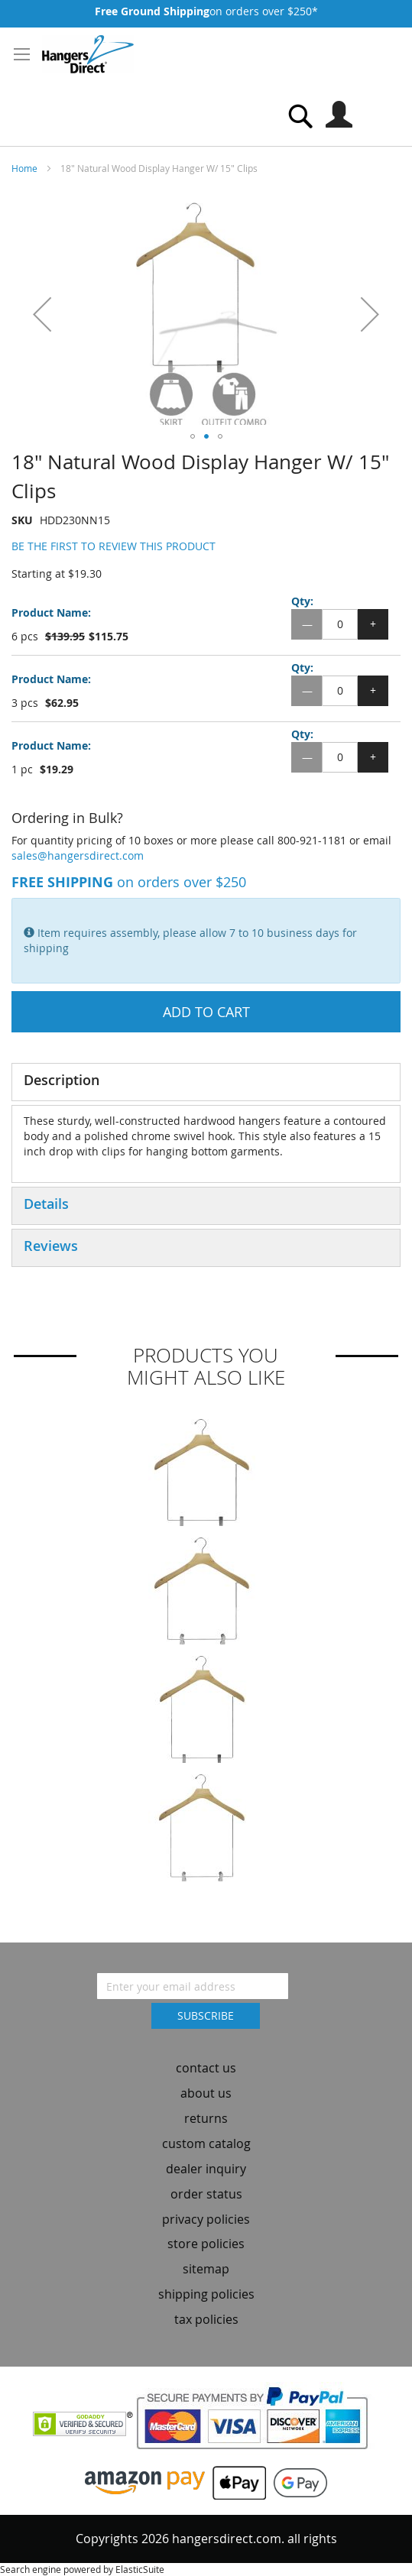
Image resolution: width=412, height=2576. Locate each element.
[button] (42, 314)
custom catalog (206, 2143)
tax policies (206, 2319)
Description (61, 1080)
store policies (206, 2243)
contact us (206, 2067)
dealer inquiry (206, 2168)
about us (206, 2093)
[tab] (206, 1082)
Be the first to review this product (113, 546)
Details (46, 1203)
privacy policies (206, 2219)
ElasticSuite (139, 2569)
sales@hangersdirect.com (77, 855)
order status (206, 2194)
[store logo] (88, 54)
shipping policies (206, 2294)
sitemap (206, 2268)
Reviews (51, 1245)
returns (206, 2118)
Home (24, 168)
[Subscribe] (205, 2016)
